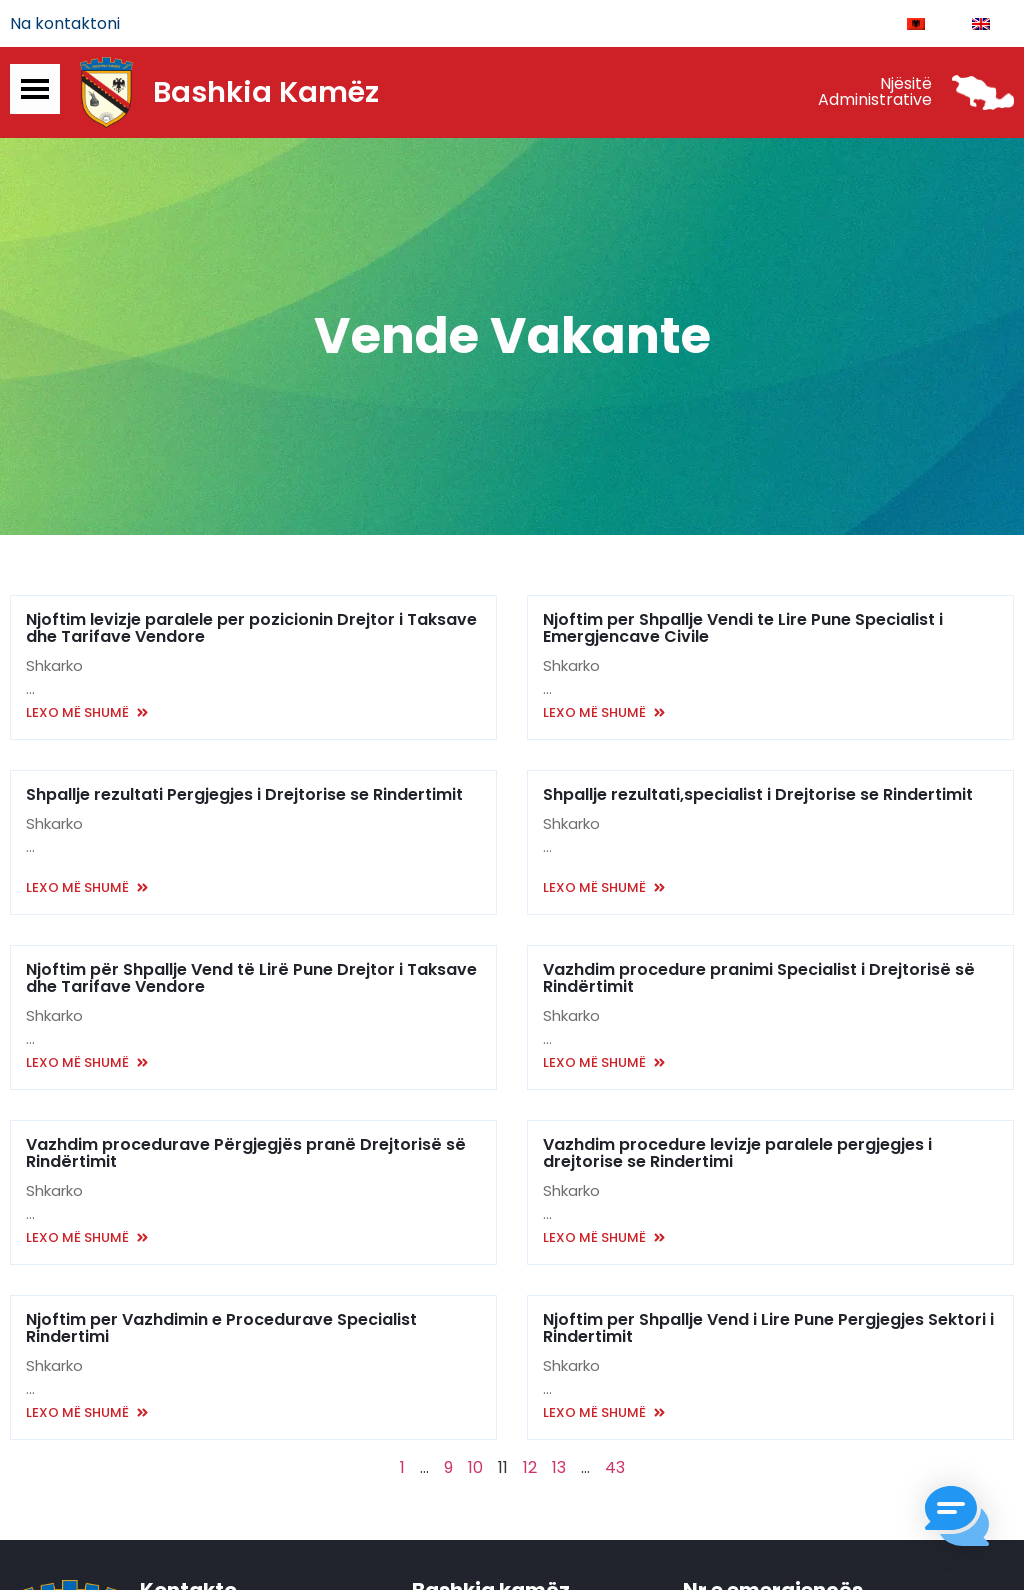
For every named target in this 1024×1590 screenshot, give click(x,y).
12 (530, 1468)
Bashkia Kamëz (266, 93)
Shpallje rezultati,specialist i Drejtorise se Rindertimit (758, 795)
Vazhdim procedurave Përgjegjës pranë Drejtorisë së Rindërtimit (246, 1154)
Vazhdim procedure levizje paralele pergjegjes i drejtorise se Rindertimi (737, 1154)
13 (559, 1468)
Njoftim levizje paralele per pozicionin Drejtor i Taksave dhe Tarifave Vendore (251, 629)
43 (615, 1468)
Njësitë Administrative (875, 92)
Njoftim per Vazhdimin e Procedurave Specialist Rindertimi (221, 1329)
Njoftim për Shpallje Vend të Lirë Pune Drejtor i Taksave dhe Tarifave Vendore (251, 979)
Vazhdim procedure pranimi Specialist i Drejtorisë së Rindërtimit (759, 979)
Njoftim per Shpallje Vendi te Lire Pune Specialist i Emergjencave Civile (743, 629)
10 (475, 1468)
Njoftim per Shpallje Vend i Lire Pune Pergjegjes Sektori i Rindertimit (768, 1329)
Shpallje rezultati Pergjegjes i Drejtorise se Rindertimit (244, 795)
